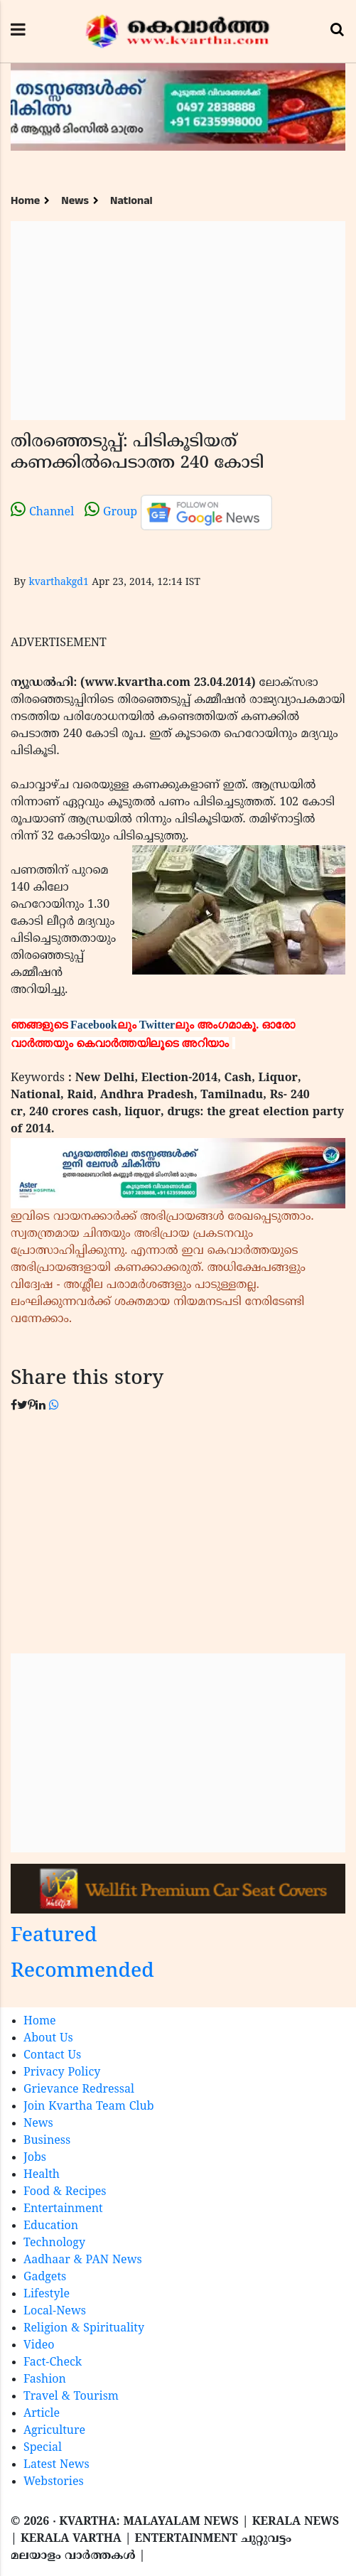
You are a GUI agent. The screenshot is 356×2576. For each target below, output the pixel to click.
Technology (54, 2243)
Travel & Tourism (71, 2397)
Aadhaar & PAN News (82, 2260)
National (131, 201)
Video (39, 2346)
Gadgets (44, 2277)
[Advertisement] (178, 320)
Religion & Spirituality (83, 2329)
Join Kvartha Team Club (88, 2107)
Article (41, 2414)
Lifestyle (46, 2294)
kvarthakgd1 (58, 582)
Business (46, 2141)
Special (42, 2448)
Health (41, 2175)
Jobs (34, 2158)
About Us (48, 2039)
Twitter (157, 1025)
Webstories (53, 2482)
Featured (54, 1936)
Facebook (93, 1025)
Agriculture (54, 2431)
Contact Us (52, 2056)
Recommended (82, 1972)
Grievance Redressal (78, 2090)
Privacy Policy (61, 2073)
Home (25, 201)
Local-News (54, 2311)
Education (50, 2226)
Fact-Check (52, 2363)
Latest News (56, 2465)
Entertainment (63, 2209)
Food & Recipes (65, 2192)
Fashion (44, 2380)
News (75, 201)
